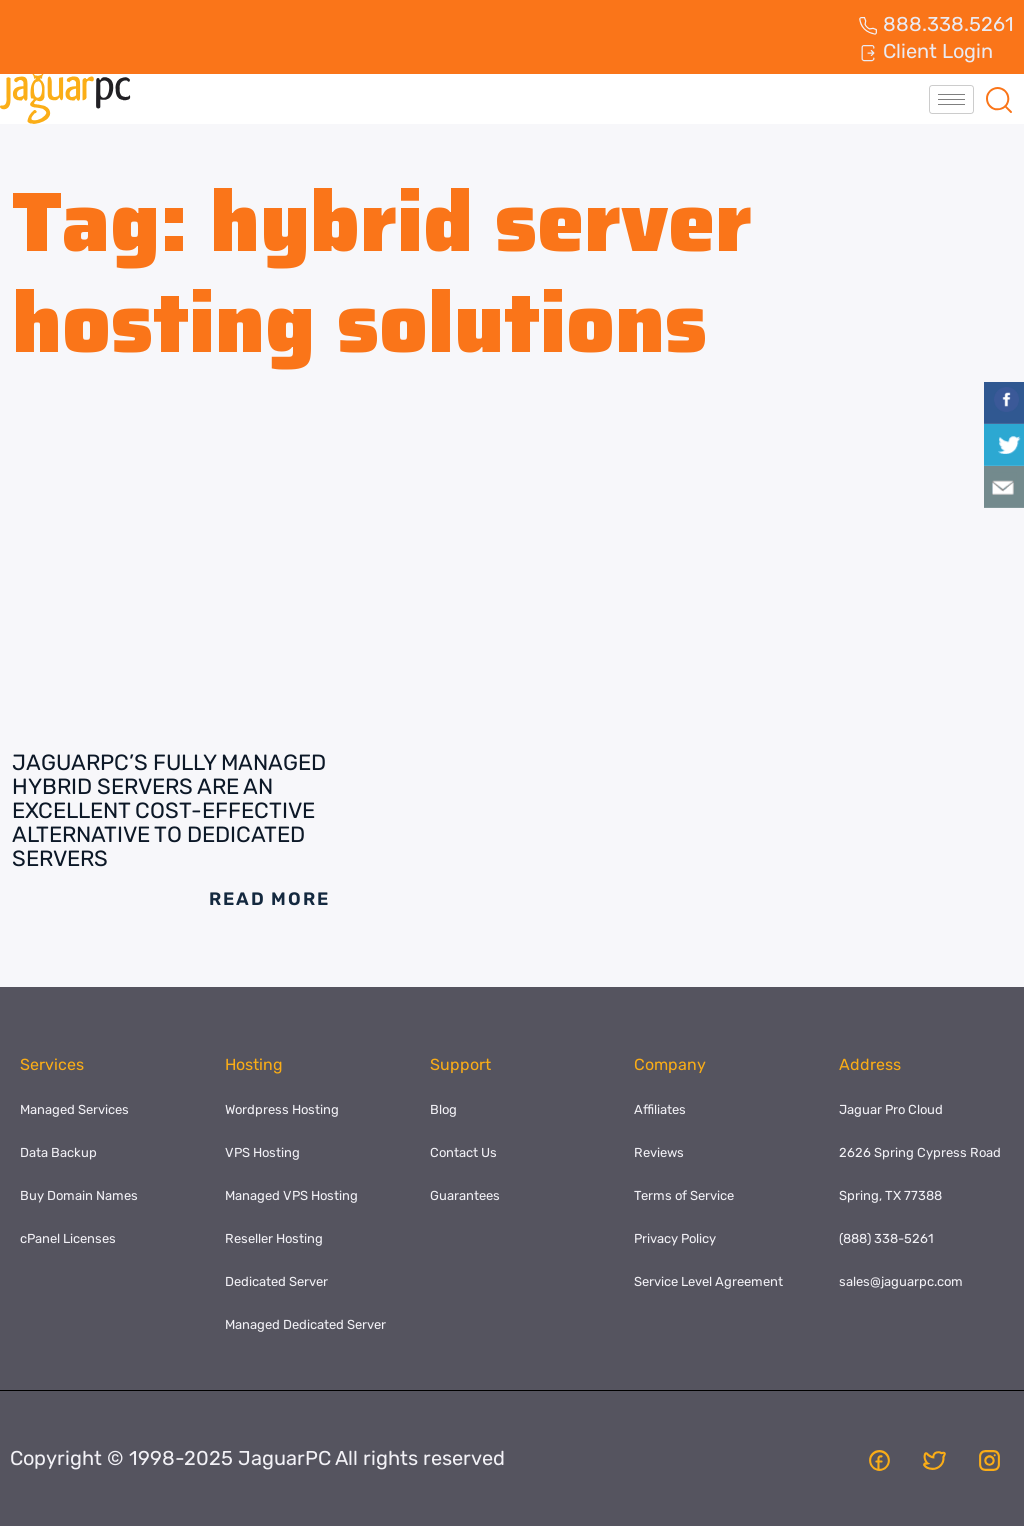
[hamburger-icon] (951, 99)
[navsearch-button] (999, 99)
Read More (269, 899)
